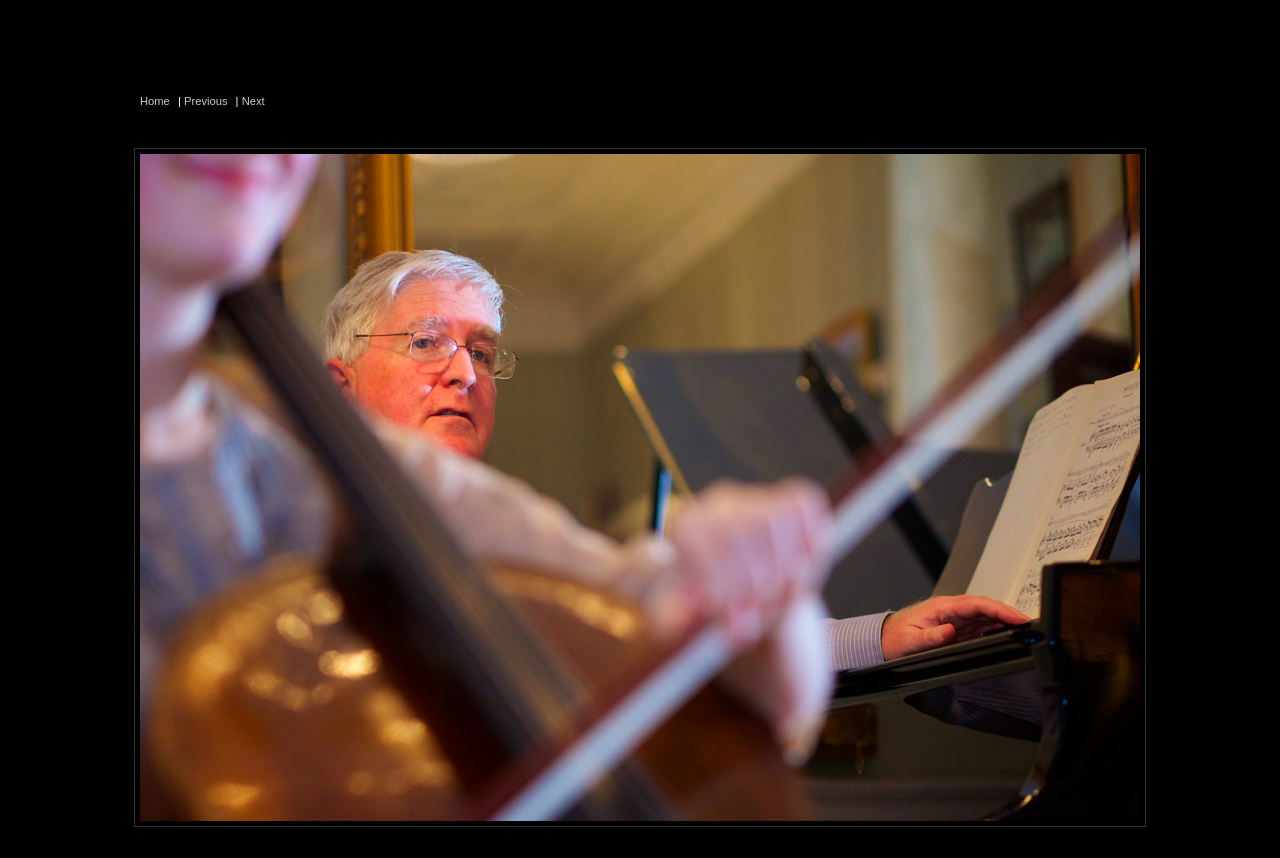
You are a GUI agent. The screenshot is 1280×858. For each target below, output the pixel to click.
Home (155, 101)
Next (253, 101)
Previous (206, 101)
